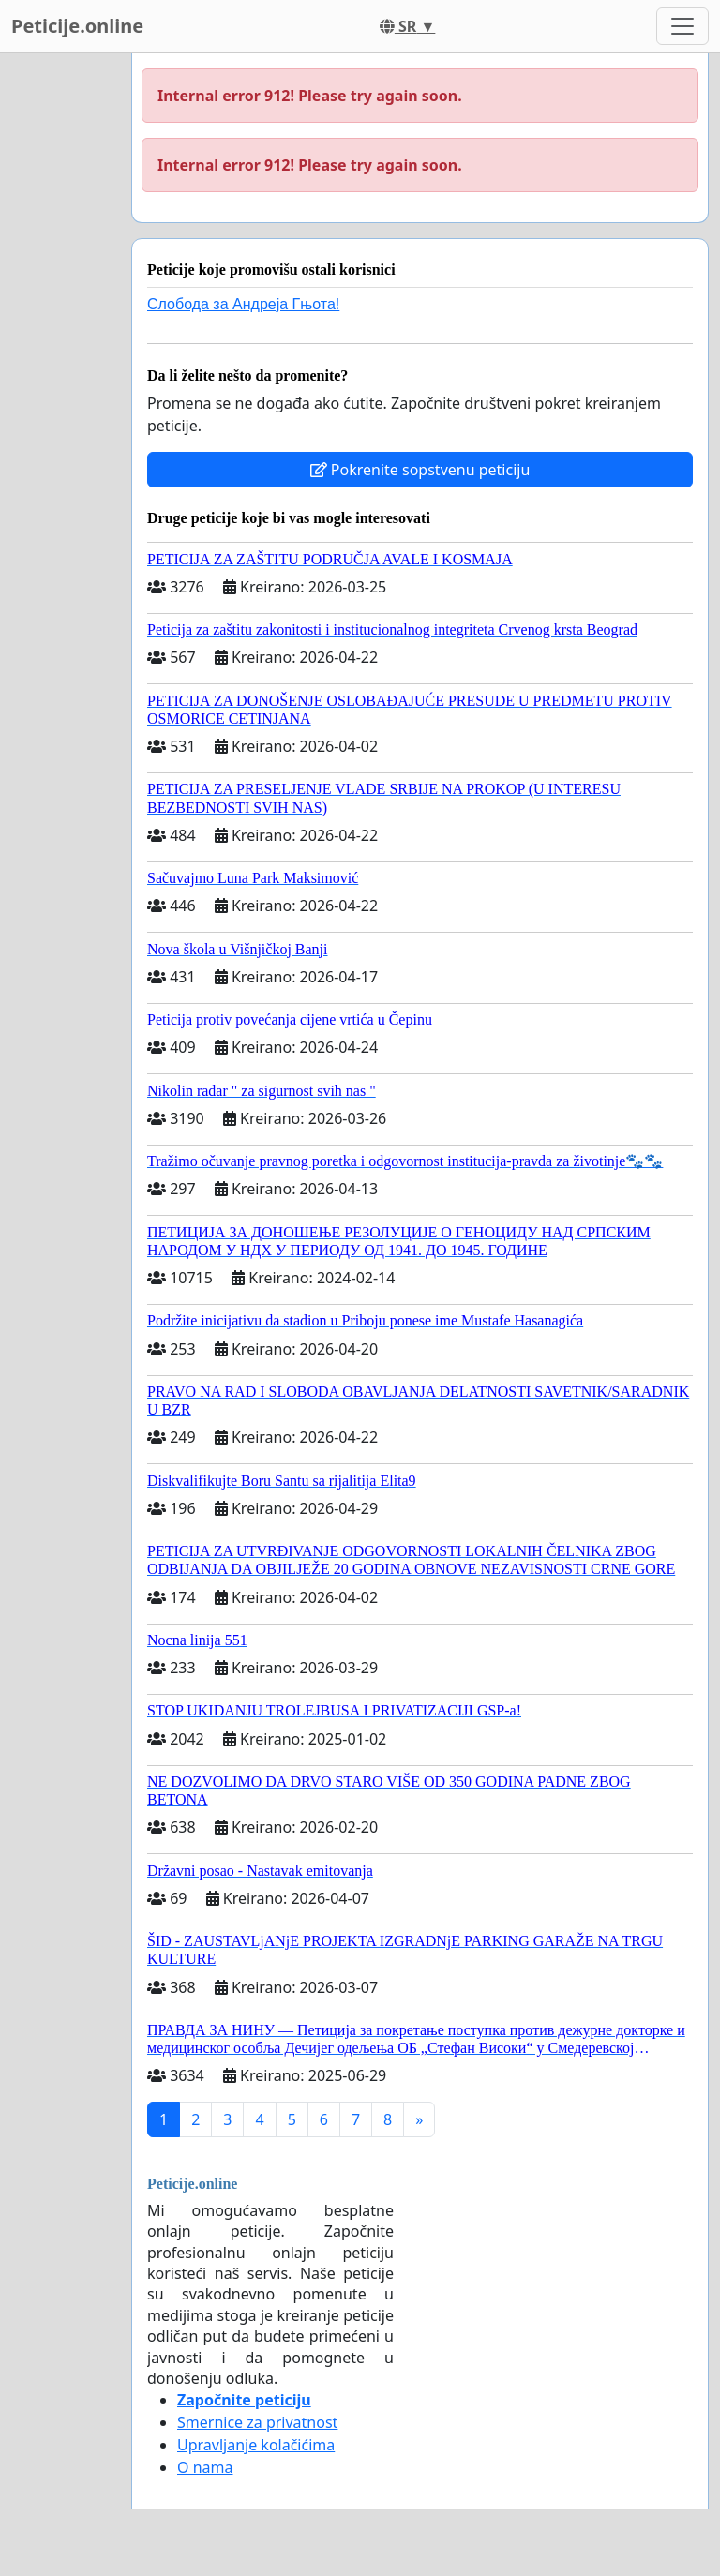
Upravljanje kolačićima (256, 2444)
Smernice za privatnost (257, 2422)
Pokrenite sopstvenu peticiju (420, 469)
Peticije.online (77, 25)
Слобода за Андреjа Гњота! (243, 304)
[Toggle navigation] (682, 26)
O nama (204, 2467)
